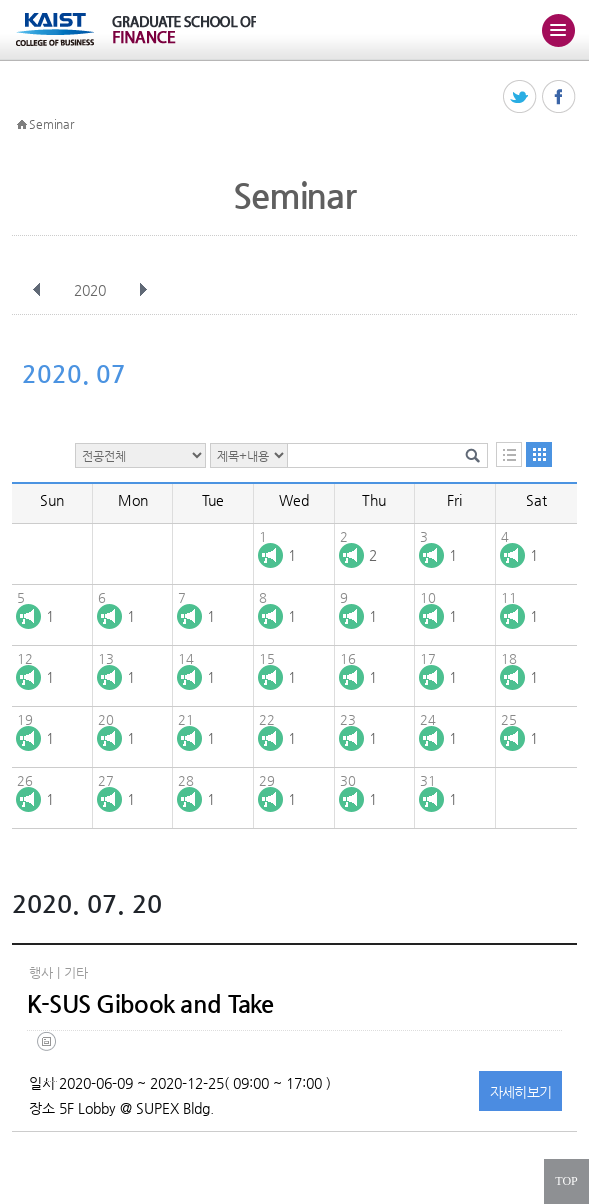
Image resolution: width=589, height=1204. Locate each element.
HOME (22, 125)
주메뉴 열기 (558, 30)
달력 (539, 454)
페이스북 (559, 97)
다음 (143, 290)
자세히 (521, 1092)
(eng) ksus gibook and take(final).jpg (50, 1056)
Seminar (51, 124)
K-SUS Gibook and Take (150, 1004)
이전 (37, 290)
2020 (92, 290)
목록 (509, 454)
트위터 (520, 97)
